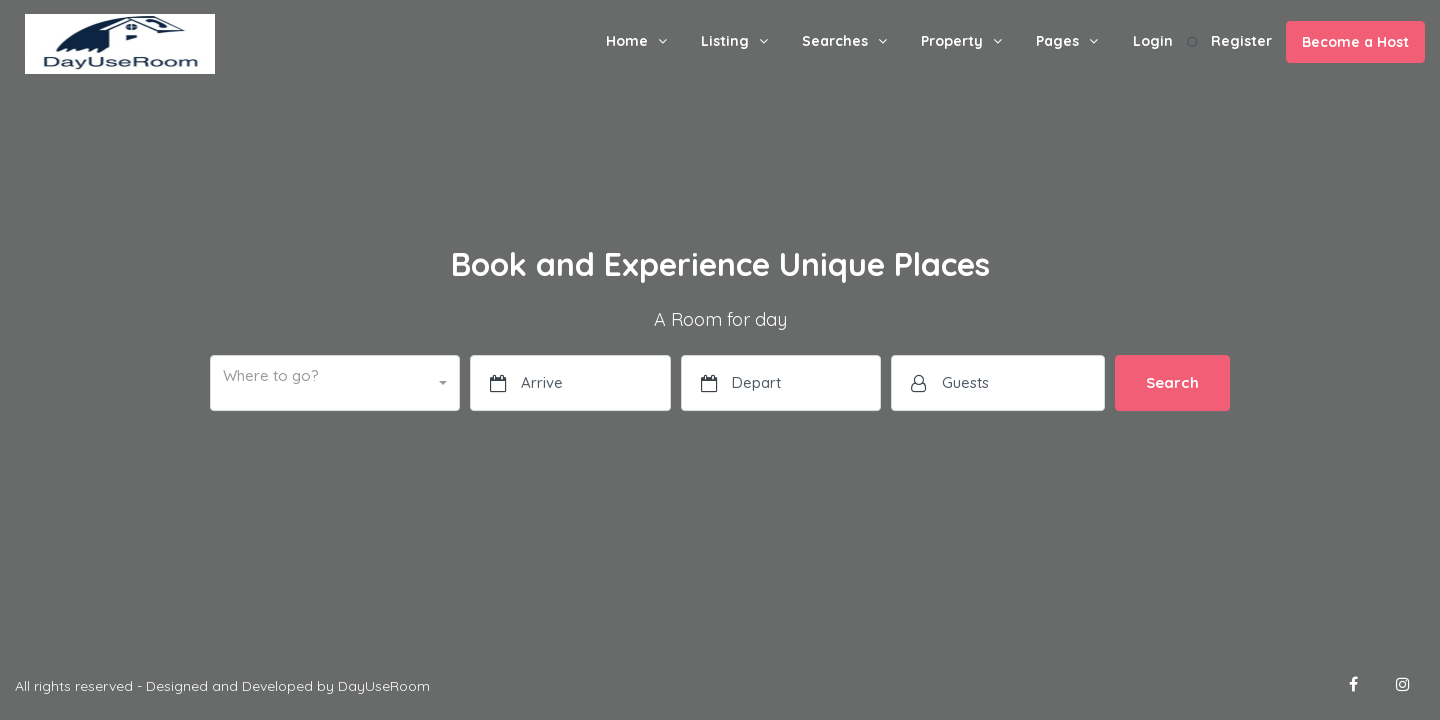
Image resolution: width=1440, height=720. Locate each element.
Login (1153, 41)
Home (627, 41)
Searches (835, 41)
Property (952, 41)
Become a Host (1355, 42)
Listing (725, 41)
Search (1172, 382)
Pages (1057, 41)
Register (1241, 41)
